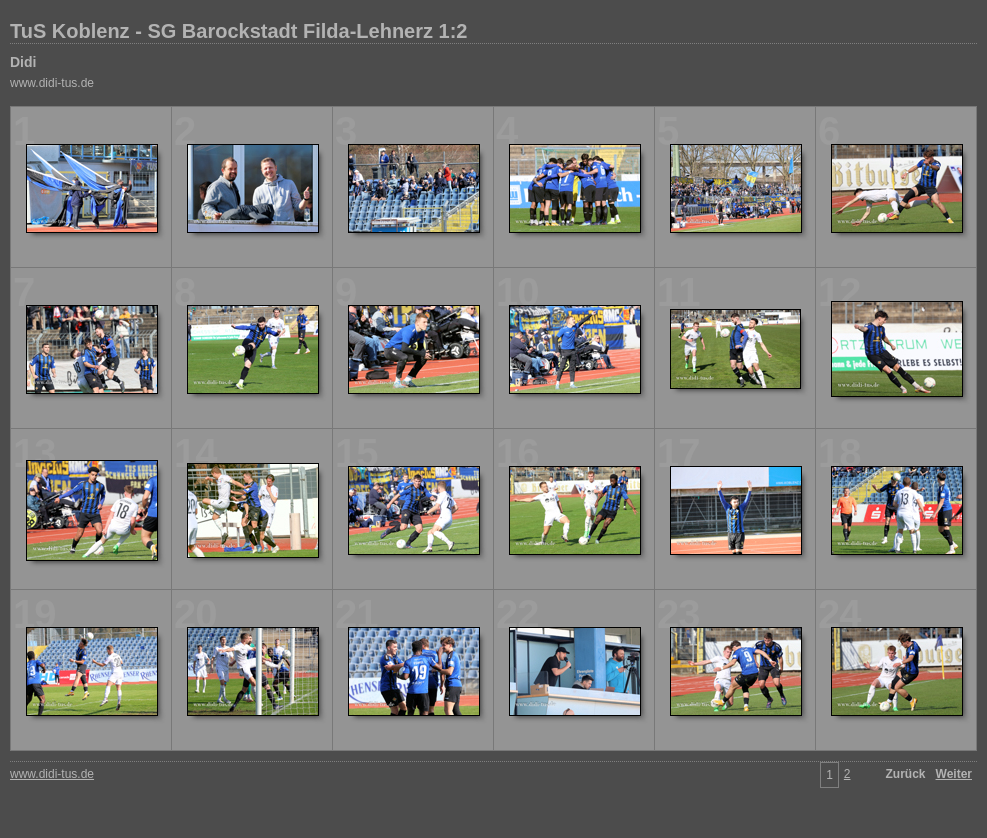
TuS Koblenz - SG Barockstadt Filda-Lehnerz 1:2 (238, 31)
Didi (23, 62)
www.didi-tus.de (52, 83)
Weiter (954, 774)
